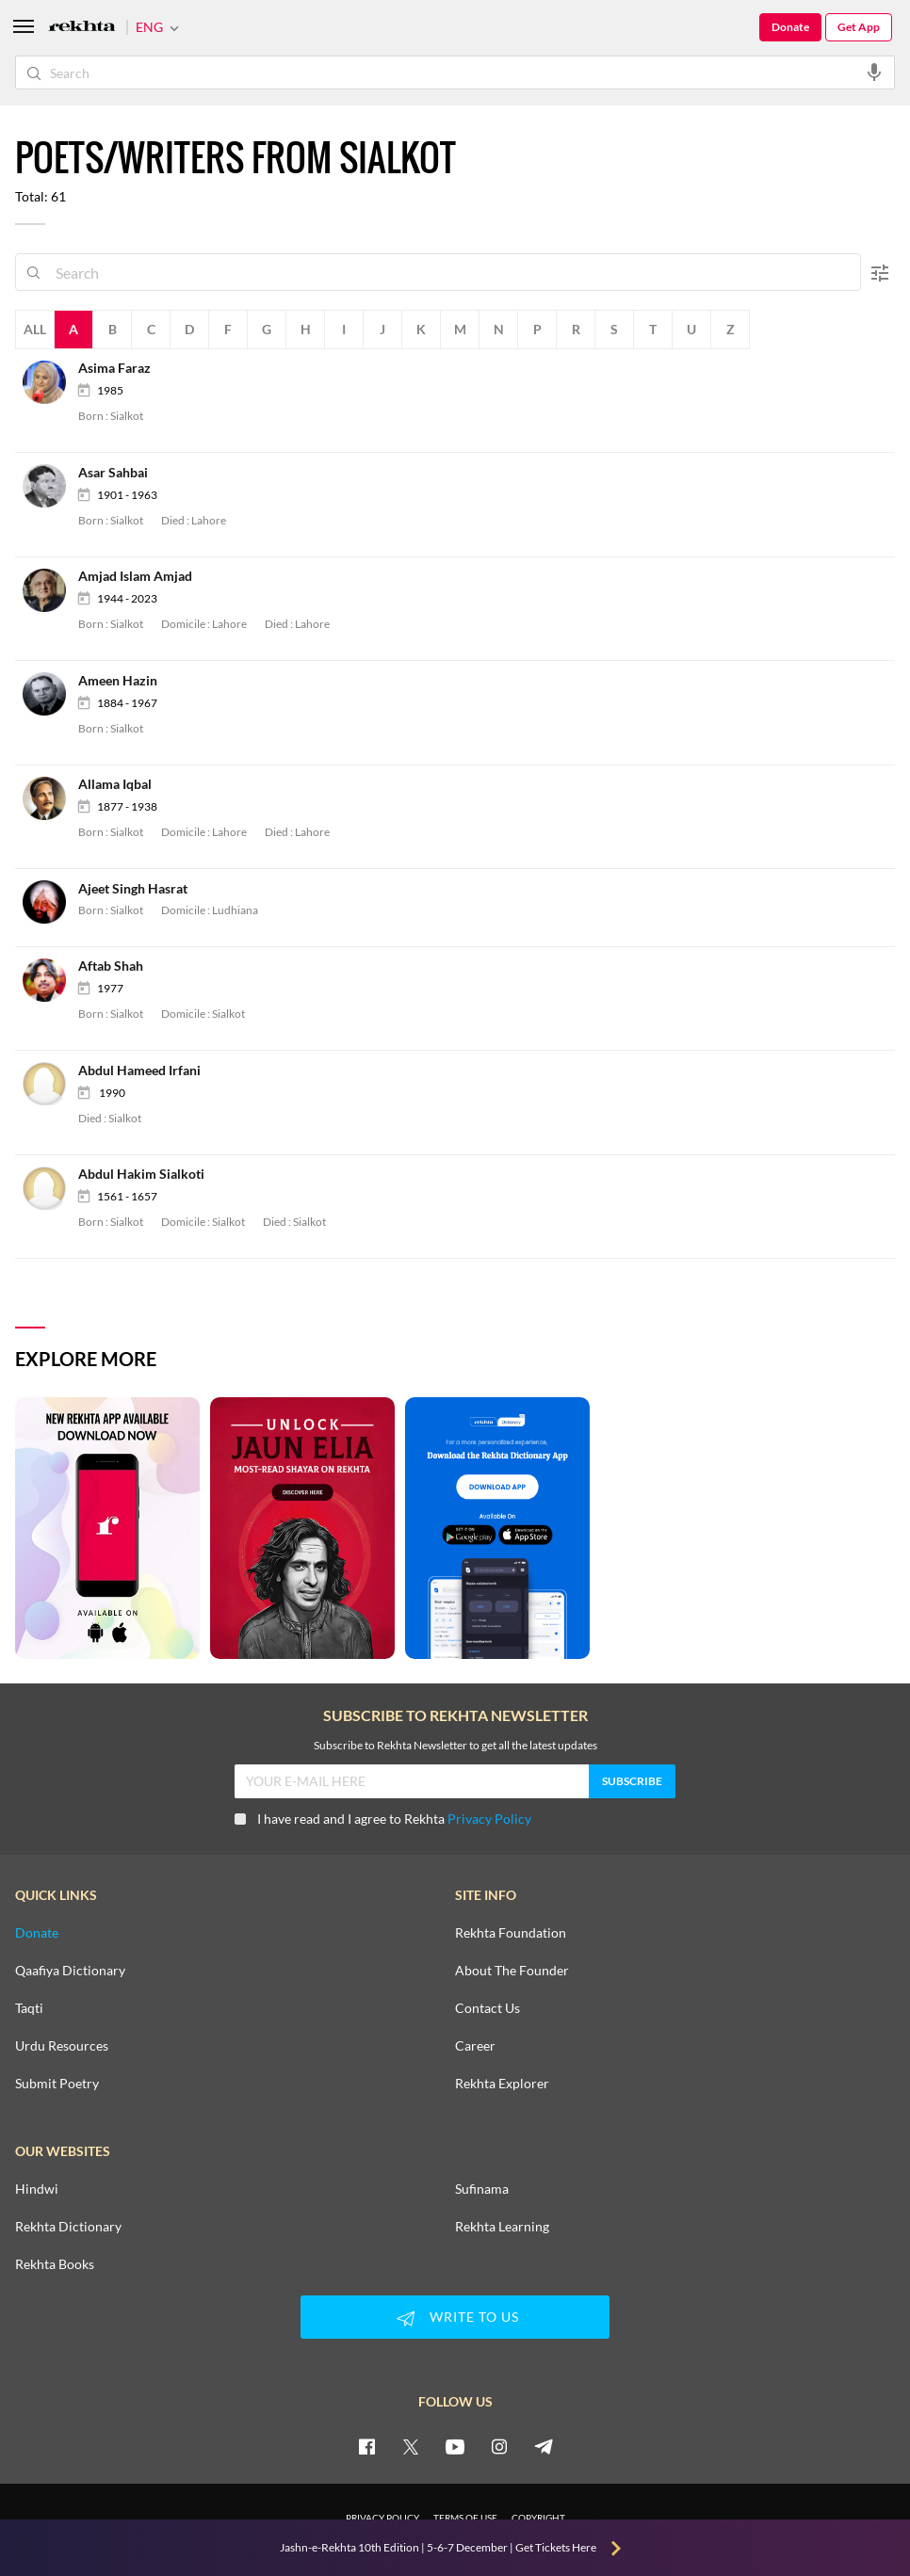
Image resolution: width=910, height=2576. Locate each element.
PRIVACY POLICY (382, 2517)
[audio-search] (874, 71)
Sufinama (482, 2189)
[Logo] (82, 28)
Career (475, 2046)
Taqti (29, 2008)
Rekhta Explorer (502, 2083)
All (35, 329)
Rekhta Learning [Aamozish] (502, 2226)
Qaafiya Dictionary (70, 1970)
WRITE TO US (455, 2318)
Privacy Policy (489, 1819)
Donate (790, 27)
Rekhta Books (54, 2264)
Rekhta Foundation (510, 1933)
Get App (858, 27)
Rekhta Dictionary (68, 2226)
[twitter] (411, 2446)
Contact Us (487, 2008)
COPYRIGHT (538, 2517)
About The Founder (512, 1970)
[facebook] (366, 2446)
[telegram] (543, 2446)
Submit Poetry (57, 2083)
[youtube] (455, 2446)
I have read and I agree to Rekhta (383, 1819)
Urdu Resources (61, 2046)
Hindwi (36, 2189)
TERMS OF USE (465, 2517)
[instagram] (499, 2446)
